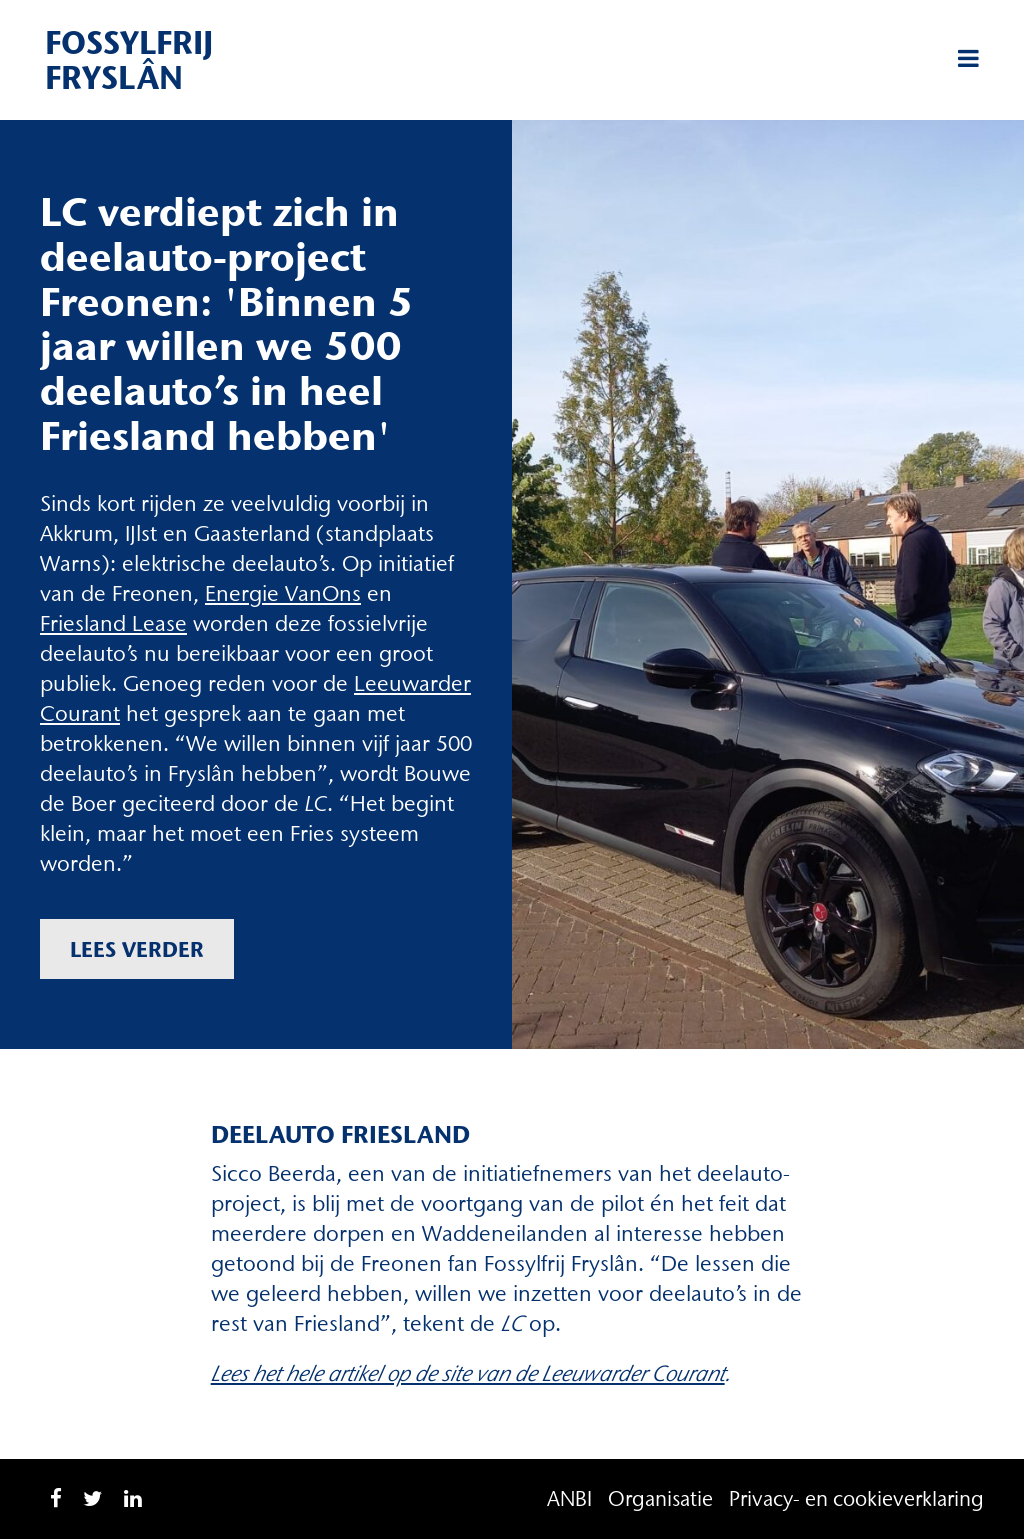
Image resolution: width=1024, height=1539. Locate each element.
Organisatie (660, 1498)
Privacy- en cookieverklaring (856, 1498)
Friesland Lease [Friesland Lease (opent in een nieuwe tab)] (113, 623)
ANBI (569, 1498)
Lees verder (137, 949)
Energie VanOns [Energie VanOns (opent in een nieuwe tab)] (283, 593)
